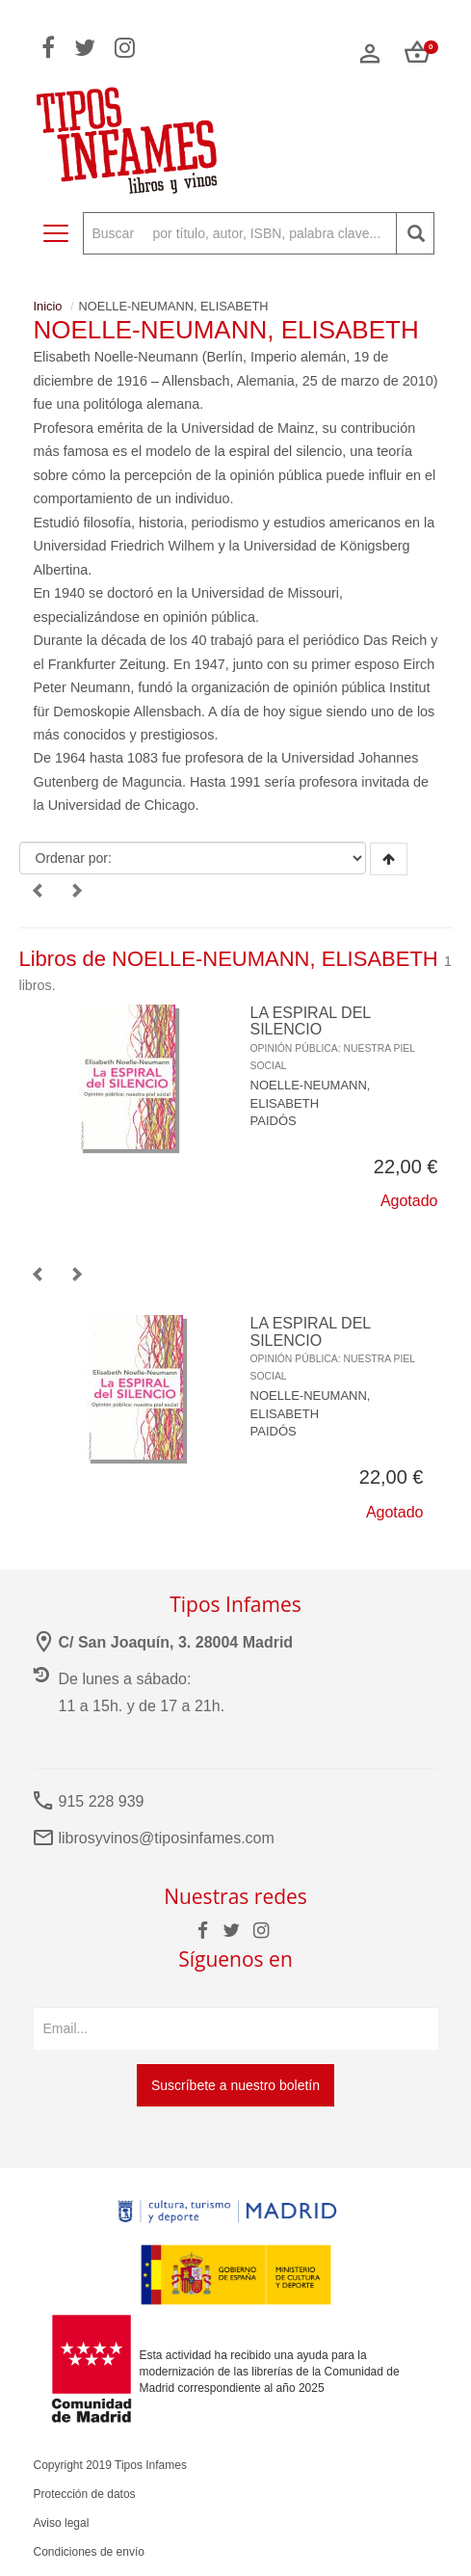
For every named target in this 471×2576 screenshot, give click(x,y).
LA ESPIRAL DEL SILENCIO (332, 1038)
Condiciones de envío (89, 2552)
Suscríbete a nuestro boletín (235, 2085)
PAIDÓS (273, 1121)
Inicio (48, 306)
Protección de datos (85, 2494)
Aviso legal (62, 2523)
